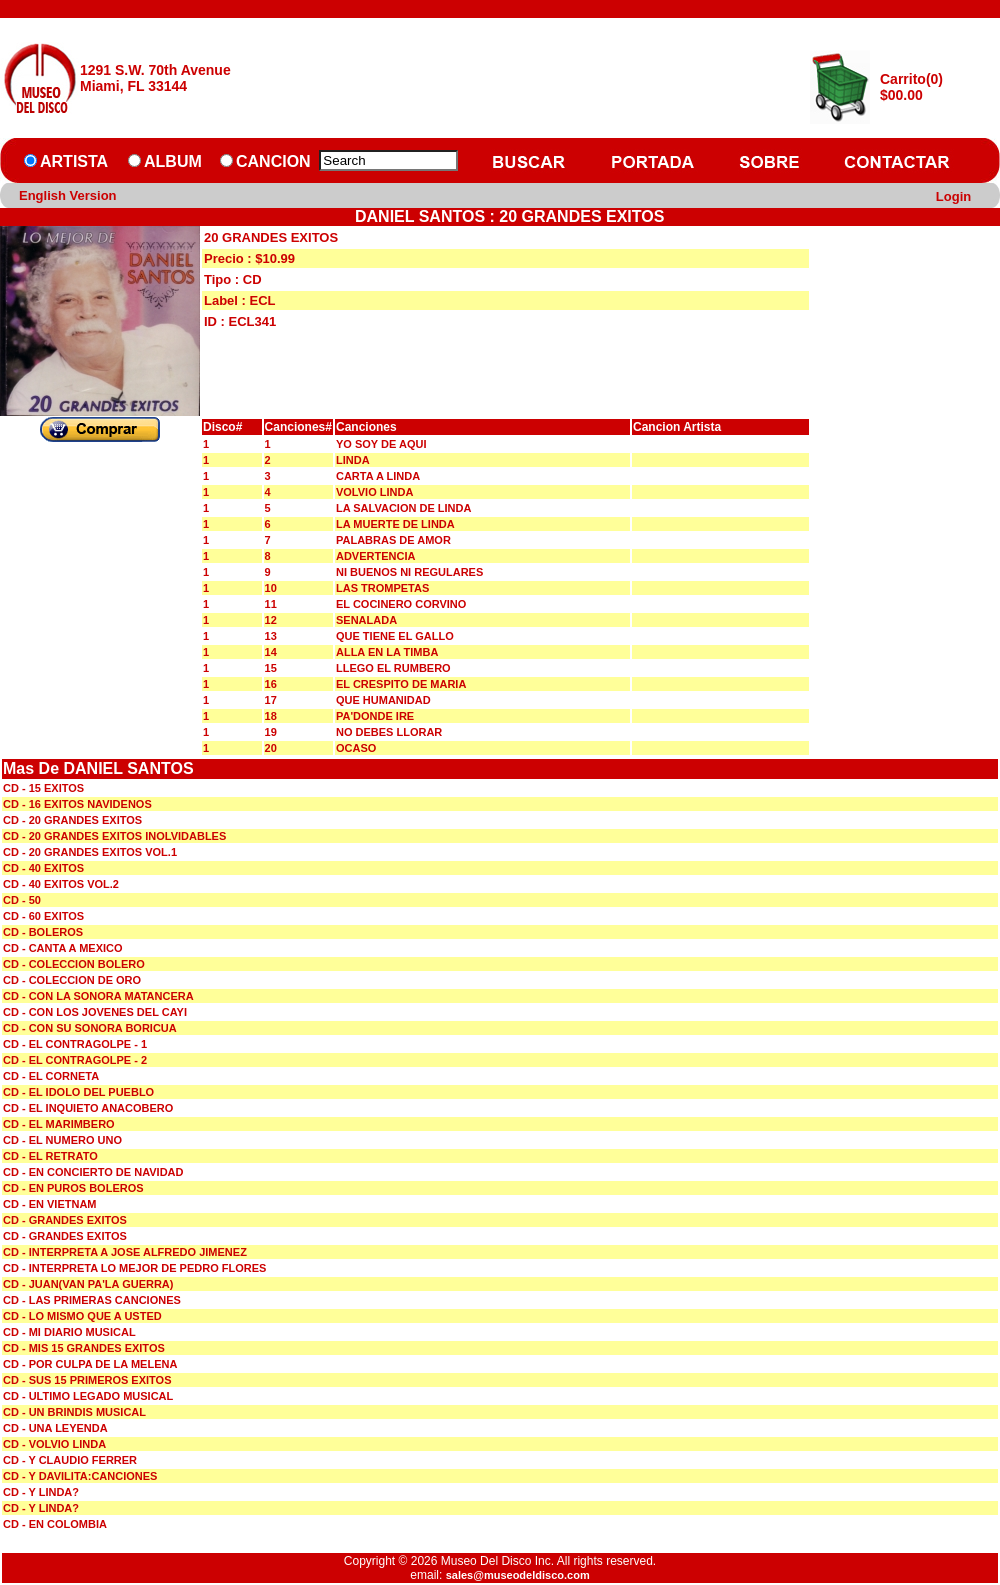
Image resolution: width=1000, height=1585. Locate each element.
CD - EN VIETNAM (50, 1204)
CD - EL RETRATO (50, 1156)
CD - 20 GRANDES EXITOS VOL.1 (90, 852)
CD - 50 (22, 900)
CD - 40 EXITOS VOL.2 (61, 884)
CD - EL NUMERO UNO (62, 1140)
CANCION (273, 161)
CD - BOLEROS (43, 932)
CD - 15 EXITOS (43, 788)
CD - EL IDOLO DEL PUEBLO (78, 1092)
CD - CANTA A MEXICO (63, 948)
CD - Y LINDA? (41, 1492)
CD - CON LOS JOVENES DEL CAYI (95, 1012)
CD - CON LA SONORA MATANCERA (98, 996)
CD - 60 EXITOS (43, 916)
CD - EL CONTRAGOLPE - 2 (75, 1060)
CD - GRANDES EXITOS (65, 1220)
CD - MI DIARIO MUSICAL (69, 1332)
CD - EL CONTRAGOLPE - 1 (75, 1044)
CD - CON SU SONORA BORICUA (90, 1028)
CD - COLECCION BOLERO (74, 964)
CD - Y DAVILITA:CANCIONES (80, 1476)
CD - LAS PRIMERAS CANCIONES (92, 1300)
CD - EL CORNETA (51, 1076)
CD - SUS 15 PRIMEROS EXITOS (87, 1380)
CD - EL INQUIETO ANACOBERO (88, 1108)
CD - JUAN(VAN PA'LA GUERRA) (88, 1284)
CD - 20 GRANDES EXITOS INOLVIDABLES (114, 836)
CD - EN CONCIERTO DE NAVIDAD (93, 1172)
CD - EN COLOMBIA (55, 1524)
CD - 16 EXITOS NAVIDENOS (77, 804)
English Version (68, 195)
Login (953, 196)
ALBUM (173, 161)
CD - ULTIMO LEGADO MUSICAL (88, 1396)
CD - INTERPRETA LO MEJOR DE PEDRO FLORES (134, 1268)
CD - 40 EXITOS (43, 868)
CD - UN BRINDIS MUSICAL (74, 1412)
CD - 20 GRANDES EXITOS (72, 820)
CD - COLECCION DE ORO (72, 980)
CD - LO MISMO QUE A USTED (82, 1316)
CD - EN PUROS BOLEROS (73, 1188)
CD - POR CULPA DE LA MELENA (90, 1364)
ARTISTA (74, 161)
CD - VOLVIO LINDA (54, 1444)
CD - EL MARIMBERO (59, 1124)
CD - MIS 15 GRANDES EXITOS (84, 1348)
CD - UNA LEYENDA (55, 1428)
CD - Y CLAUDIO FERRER (70, 1460)
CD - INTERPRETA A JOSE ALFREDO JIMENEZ (125, 1252)
